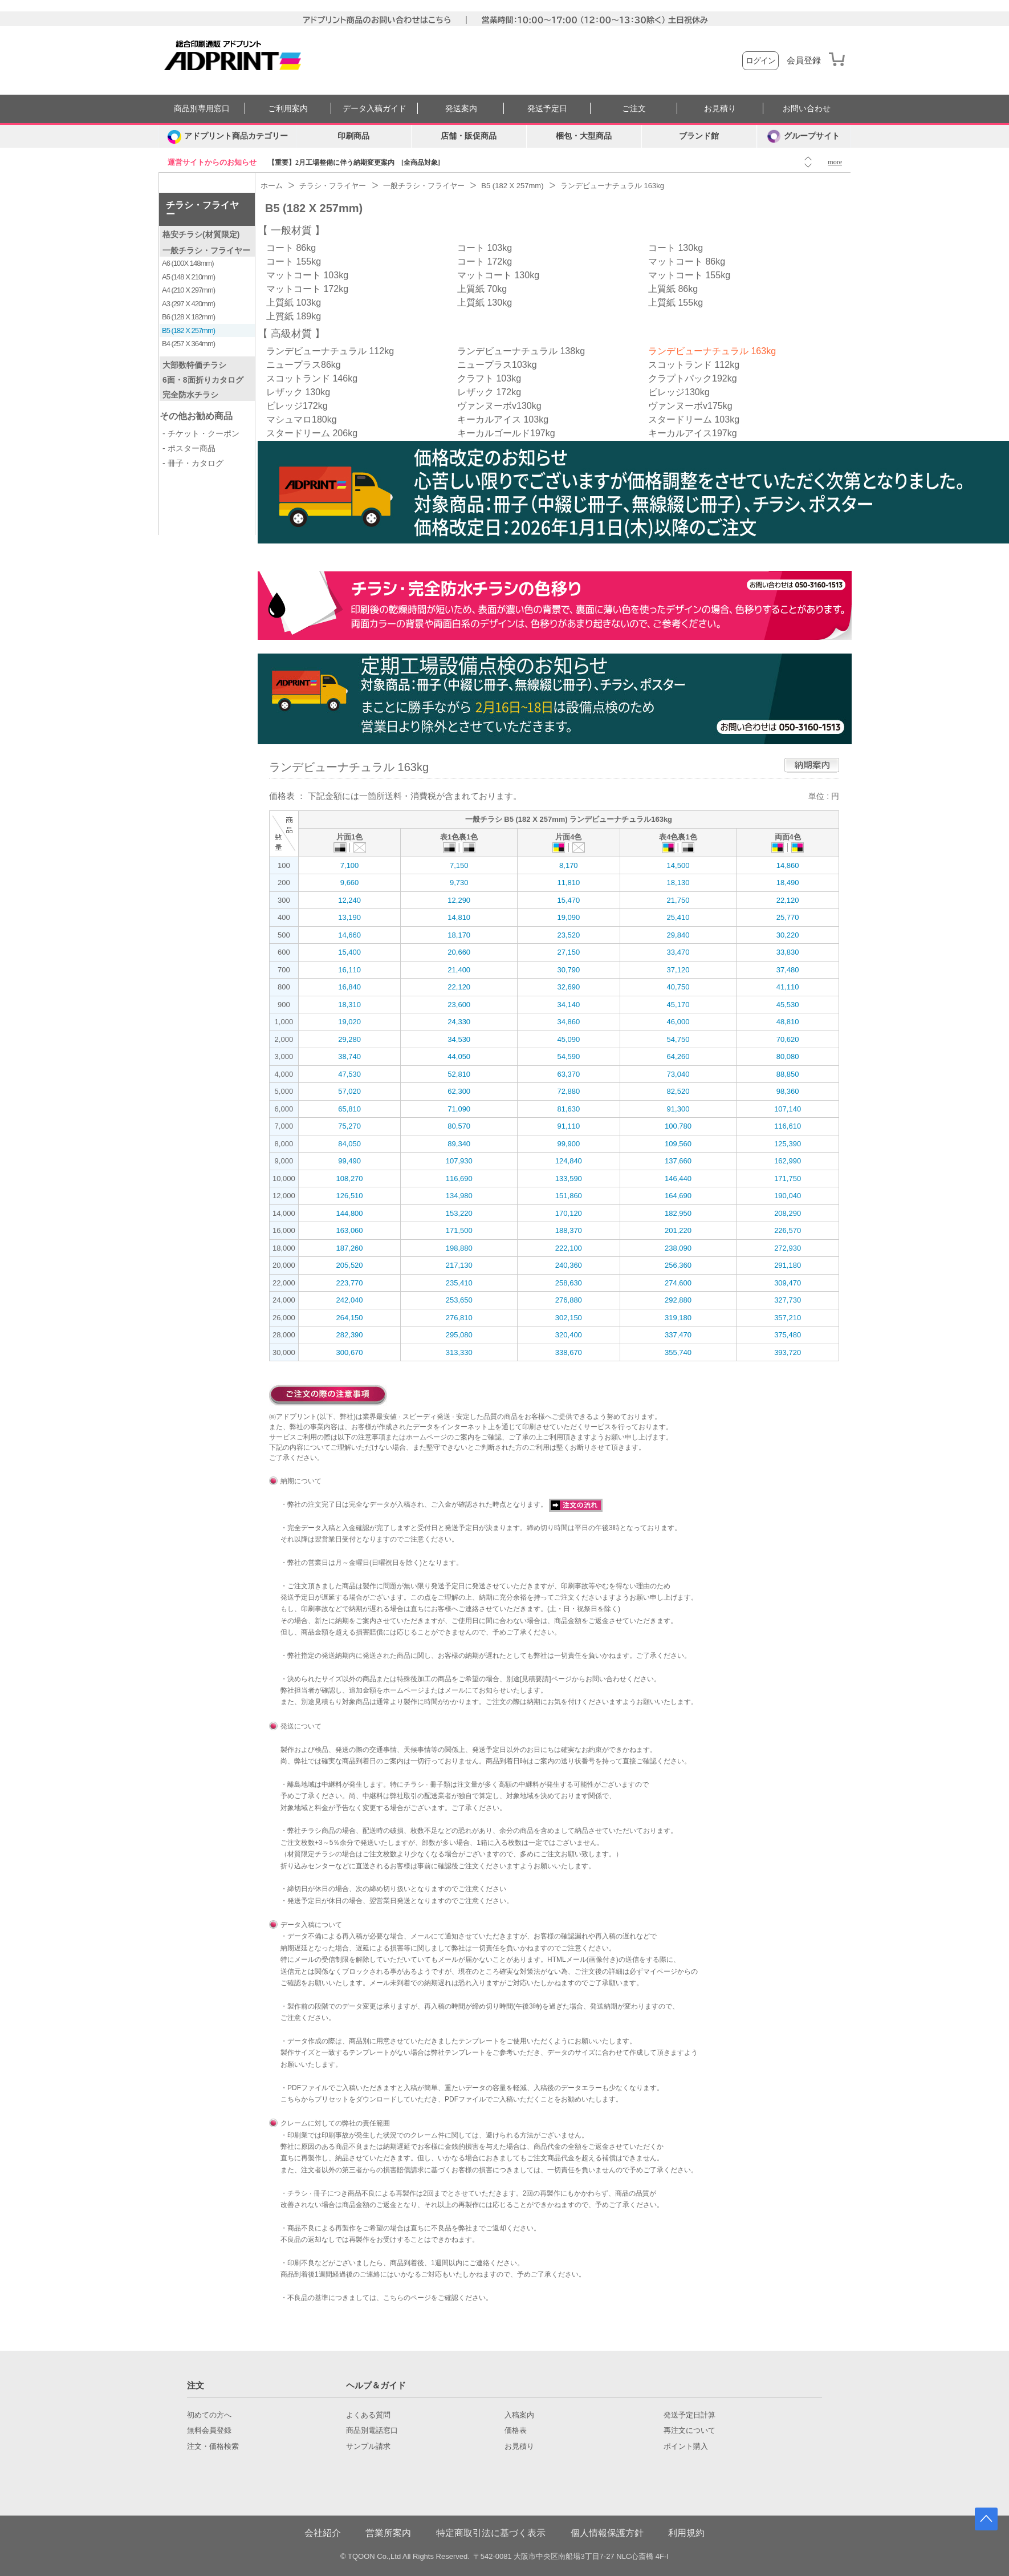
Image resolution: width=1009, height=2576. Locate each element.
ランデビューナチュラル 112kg (330, 351)
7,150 (459, 865)
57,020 (349, 1091)
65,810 (349, 1109)
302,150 (568, 1317)
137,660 (678, 1161)
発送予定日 (547, 108)
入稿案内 (519, 2415)
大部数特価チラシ (194, 365)
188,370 (568, 1230)
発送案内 (461, 108)
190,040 (787, 1195)
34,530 (458, 1039)
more (835, 162)
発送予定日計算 (689, 2415)
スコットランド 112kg (693, 365)
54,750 (678, 1039)
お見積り (720, 108)
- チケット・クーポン (200, 433)
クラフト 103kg (489, 378)
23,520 (568, 935)
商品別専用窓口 (202, 108)
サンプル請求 (368, 2447)
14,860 (787, 865)
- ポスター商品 (188, 448)
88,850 (787, 1074)
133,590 (568, 1178)
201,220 (678, 1230)
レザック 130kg (298, 392)
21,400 (458, 970)
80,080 (787, 1056)
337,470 (678, 1334)
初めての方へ (209, 2415)
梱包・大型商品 (584, 136)
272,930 (787, 1248)
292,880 (678, 1300)
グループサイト (803, 136)
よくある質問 (368, 2415)
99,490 (349, 1161)
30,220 (787, 935)
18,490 (787, 882)
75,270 (349, 1126)
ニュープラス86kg (303, 365)
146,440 (678, 1178)
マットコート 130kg (498, 275)
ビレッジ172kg (297, 406)
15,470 (568, 900)
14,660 (349, 935)
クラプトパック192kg (692, 378)
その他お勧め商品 (196, 416)
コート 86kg (291, 248)
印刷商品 (353, 136)
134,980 (459, 1195)
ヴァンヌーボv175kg (690, 406)
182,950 (678, 1213)
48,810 (787, 1021)
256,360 (678, 1265)
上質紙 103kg (293, 302)
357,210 (787, 1317)
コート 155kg (293, 261)
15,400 (349, 952)
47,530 (349, 1074)
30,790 (568, 970)
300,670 (349, 1352)
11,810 (568, 882)
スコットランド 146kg (311, 378)
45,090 (568, 1039)
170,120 (568, 1213)
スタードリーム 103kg (693, 419)
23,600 (458, 1004)
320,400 (568, 1334)
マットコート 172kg (307, 289)
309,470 (787, 1283)
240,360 (568, 1265)
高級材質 (291, 333)
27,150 (568, 952)
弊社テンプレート (458, 2052)
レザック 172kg (489, 392)
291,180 (787, 1265)
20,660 (458, 952)
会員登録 (804, 60)
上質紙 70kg (482, 289)
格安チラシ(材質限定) (200, 234)
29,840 (678, 935)
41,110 (787, 987)
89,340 (458, 1143)
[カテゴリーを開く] (227, 136)
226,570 (787, 1230)
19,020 (349, 1021)
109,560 (678, 1143)
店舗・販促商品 (469, 136)
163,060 (349, 1230)
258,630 (568, 1283)
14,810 (458, 917)
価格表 (516, 2431)
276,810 (459, 1317)
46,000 (678, 1021)
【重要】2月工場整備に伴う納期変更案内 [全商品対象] (354, 163)
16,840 (349, 987)
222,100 (568, 1248)
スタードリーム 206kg (311, 433)
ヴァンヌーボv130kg (499, 406)
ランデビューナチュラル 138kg (521, 351)
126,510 (349, 1195)
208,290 (787, 1213)
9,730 (459, 882)
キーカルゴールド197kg (506, 433)
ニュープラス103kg (497, 365)
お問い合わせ (807, 108)
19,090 (568, 917)
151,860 (568, 1195)
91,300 (678, 1109)
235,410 (459, 1283)
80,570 (458, 1126)
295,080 (459, 1334)
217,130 (459, 1265)
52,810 (458, 1074)
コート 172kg (484, 261)
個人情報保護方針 (607, 2533)
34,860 (568, 1021)
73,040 (678, 1074)
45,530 (787, 1004)
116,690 (459, 1178)
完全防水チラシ (190, 394)
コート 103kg (484, 248)
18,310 (349, 1004)
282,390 (349, 1334)
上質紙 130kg (484, 302)
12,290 (458, 900)
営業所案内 (388, 2533)
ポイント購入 (686, 2447)
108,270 (349, 1178)
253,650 (459, 1300)
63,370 (568, 1074)
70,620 (787, 1039)
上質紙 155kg (675, 302)
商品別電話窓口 (372, 2431)
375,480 (787, 1334)
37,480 (787, 970)
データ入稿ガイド (374, 108)
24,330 (458, 1021)
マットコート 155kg (689, 275)
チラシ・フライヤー (202, 209)
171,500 (459, 1230)
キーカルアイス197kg (692, 433)
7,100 (349, 865)
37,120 (678, 970)
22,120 (787, 900)
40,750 (678, 987)
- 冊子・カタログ (192, 463)
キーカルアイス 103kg (502, 419)
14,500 (678, 865)
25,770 (787, 917)
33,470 (678, 952)
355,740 (678, 1352)
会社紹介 (322, 2533)
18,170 (458, 935)
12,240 (349, 900)
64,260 (678, 1056)
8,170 (568, 865)
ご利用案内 (288, 108)
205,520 (349, 1265)
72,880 (568, 1091)
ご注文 (634, 108)
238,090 (678, 1248)
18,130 (678, 882)
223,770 (349, 1283)
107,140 (787, 1109)
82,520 (678, 1091)
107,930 (459, 1161)
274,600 (678, 1283)
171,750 (787, 1178)
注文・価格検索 (213, 2447)
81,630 (568, 1109)
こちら (290, 2099)
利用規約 (686, 2533)
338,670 (568, 1352)
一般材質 (291, 230)
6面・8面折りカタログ (202, 379)
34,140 (568, 1004)
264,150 (349, 1317)
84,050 (349, 1143)
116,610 (787, 1126)
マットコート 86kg (686, 261)
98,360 (787, 1091)
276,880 (568, 1300)
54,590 (568, 1056)
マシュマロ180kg (301, 419)
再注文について (689, 2431)
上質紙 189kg (293, 316)
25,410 (678, 917)
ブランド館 (699, 136)
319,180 (678, 1317)
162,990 (787, 1161)
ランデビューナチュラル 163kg (712, 351)
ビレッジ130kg (679, 392)
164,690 (678, 1195)
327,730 (787, 1300)
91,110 (568, 1126)
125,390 (787, 1143)
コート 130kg (675, 248)
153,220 (459, 1213)
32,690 (568, 987)
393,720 (787, 1352)
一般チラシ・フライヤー (206, 250)
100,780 (678, 1126)
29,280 (349, 1039)
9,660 (349, 882)
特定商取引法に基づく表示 (491, 2533)
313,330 (459, 1352)
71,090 (458, 1109)
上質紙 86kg (673, 289)
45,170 (678, 1004)
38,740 (349, 1056)
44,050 (458, 1056)
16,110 (349, 970)
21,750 (678, 900)
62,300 (458, 1091)
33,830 (787, 952)
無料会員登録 (209, 2431)
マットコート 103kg (307, 275)
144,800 (349, 1213)
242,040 (349, 1300)
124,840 (568, 1161)
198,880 (459, 1248)
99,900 (568, 1143)
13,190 (349, 917)
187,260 (349, 1248)
